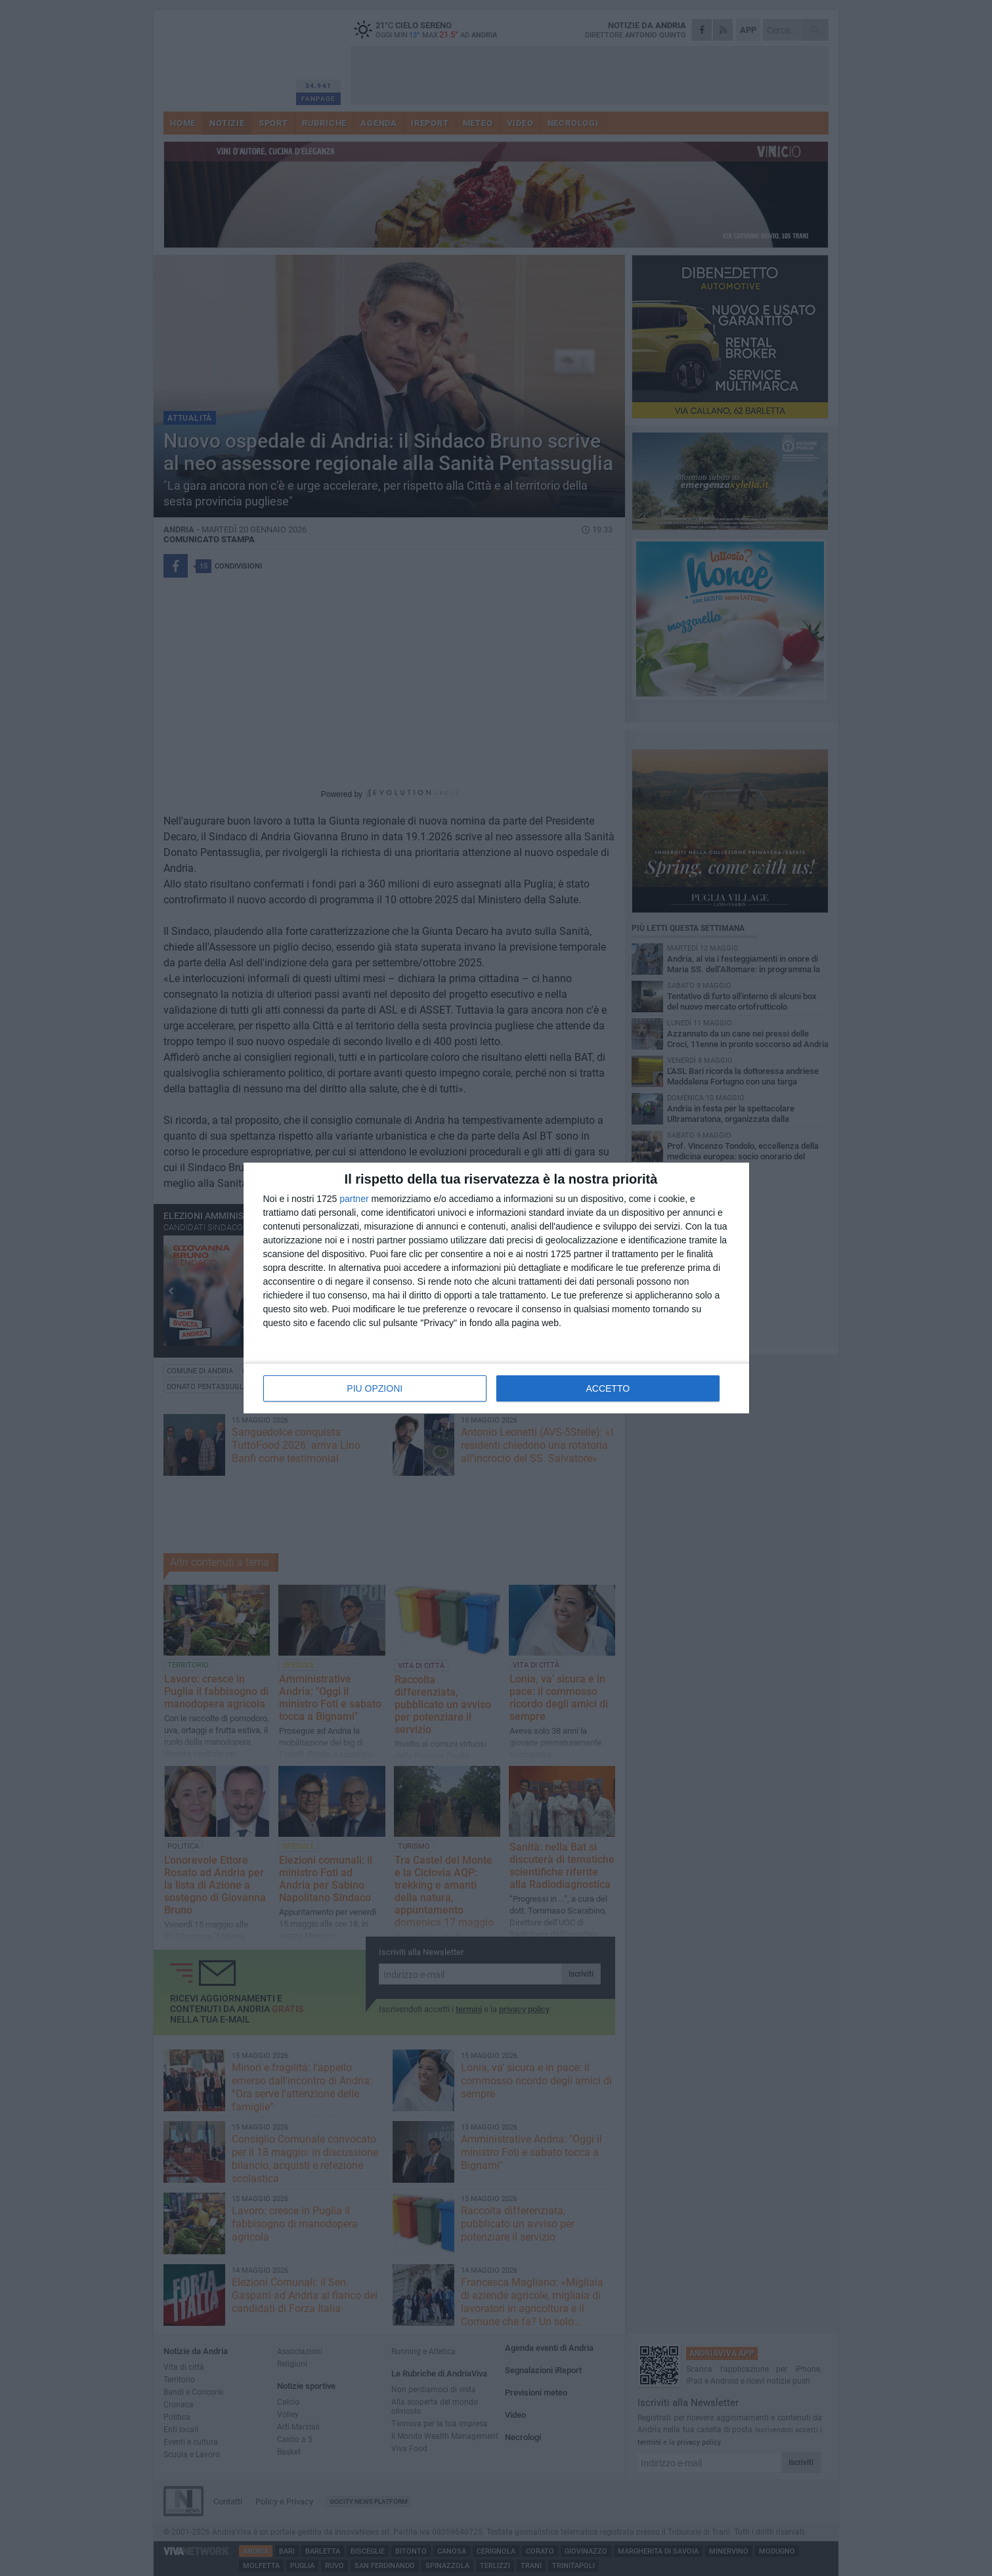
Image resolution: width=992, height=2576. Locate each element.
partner (353, 1198)
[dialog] (496, 1288)
